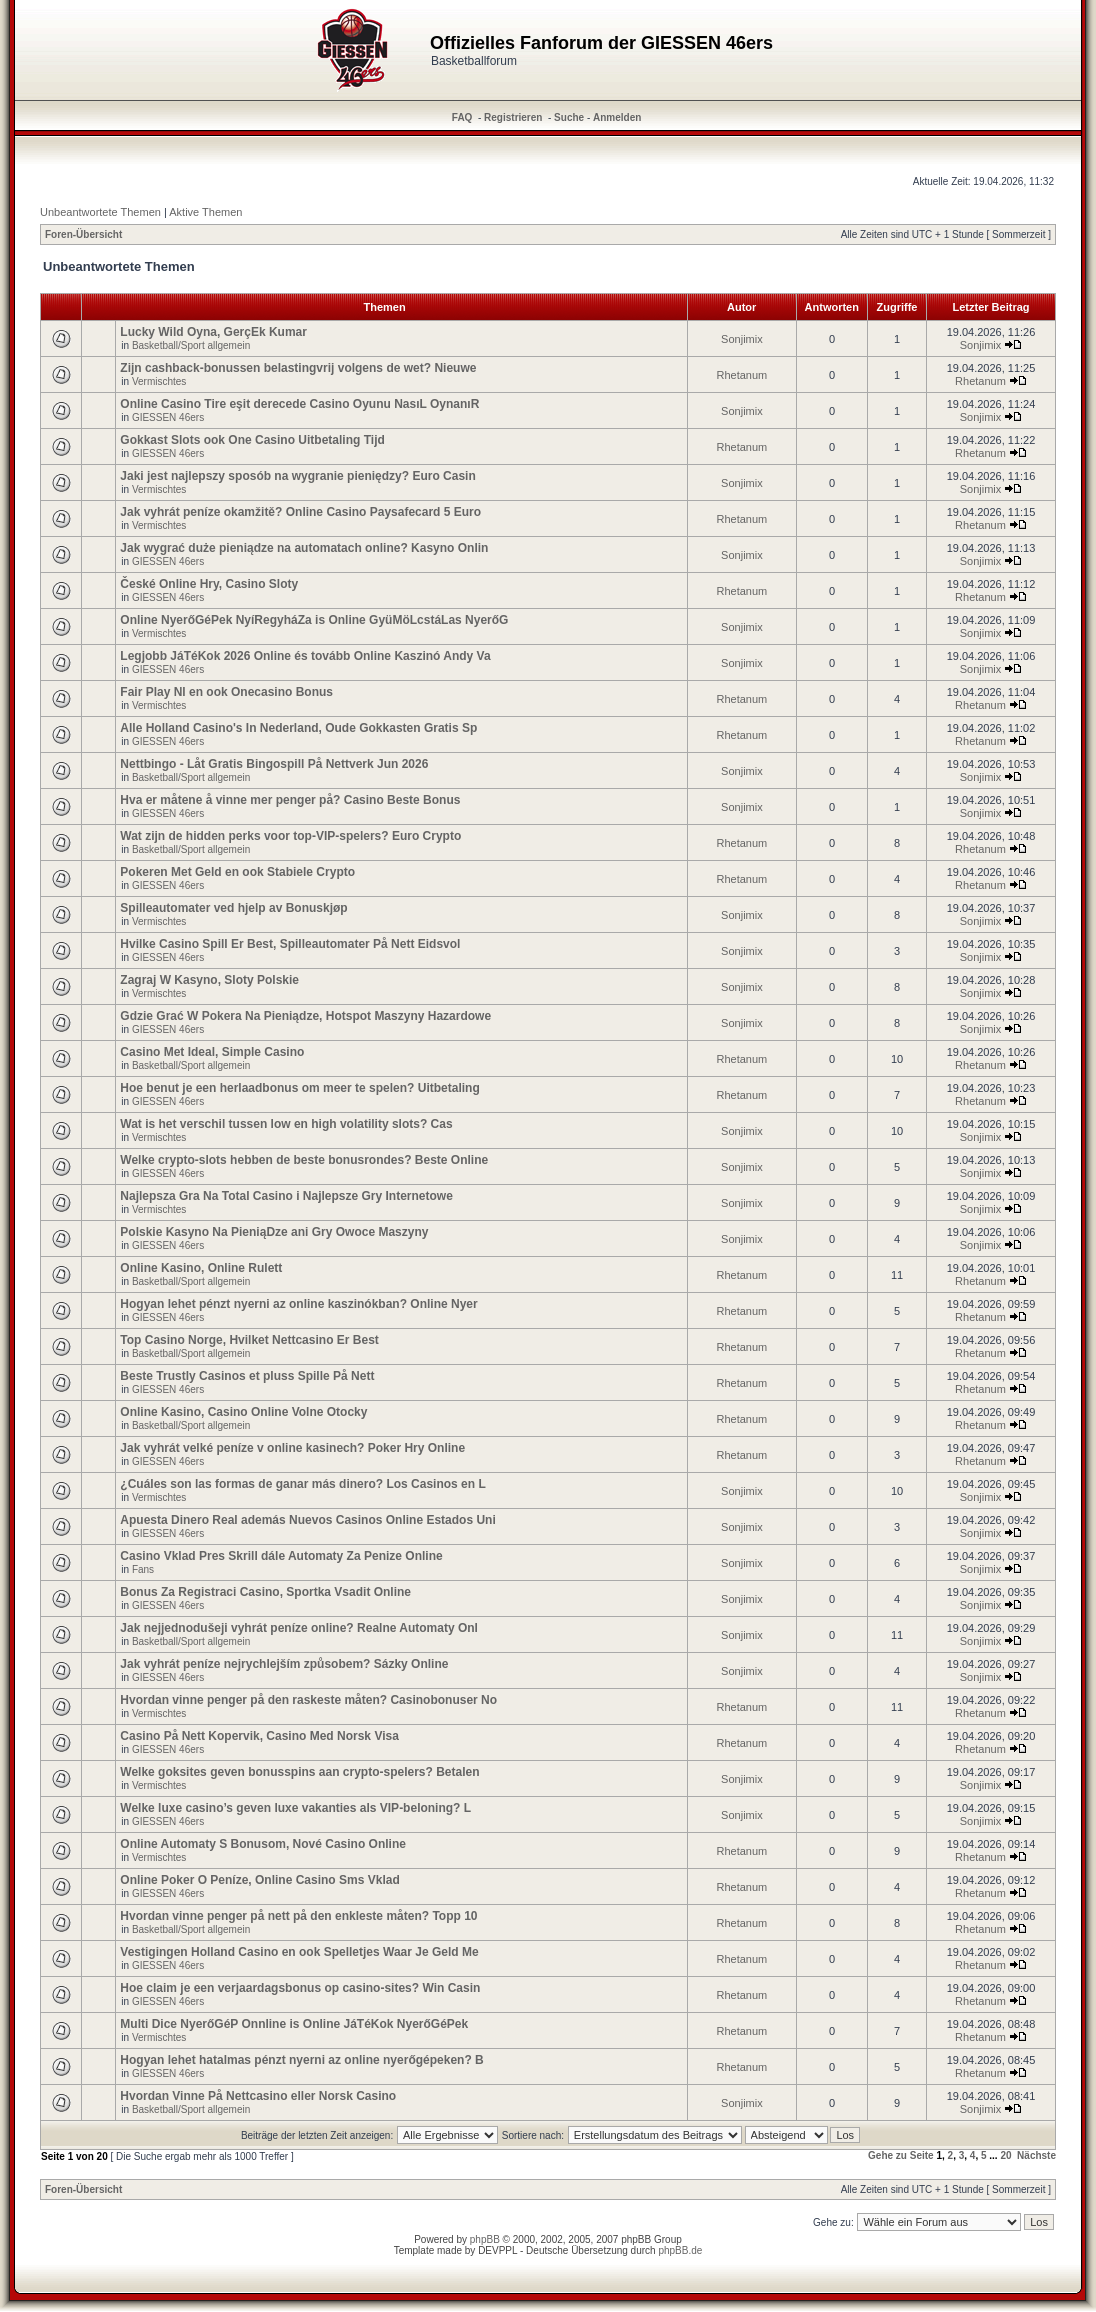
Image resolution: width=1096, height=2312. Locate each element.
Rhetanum (742, 375)
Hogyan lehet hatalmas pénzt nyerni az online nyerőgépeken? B (301, 2060)
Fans (143, 1569)
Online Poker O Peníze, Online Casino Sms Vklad (259, 1880)
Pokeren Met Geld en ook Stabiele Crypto (237, 872)
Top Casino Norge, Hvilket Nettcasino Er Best (249, 1340)
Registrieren (513, 117)
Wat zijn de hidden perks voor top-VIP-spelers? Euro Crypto (290, 836)
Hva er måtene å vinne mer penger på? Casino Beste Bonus (290, 800)
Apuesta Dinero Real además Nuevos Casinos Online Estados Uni (307, 1520)
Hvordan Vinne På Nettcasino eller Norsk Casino (258, 2096)
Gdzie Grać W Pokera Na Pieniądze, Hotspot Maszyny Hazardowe (305, 1016)
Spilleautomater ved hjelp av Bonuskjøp (233, 908)
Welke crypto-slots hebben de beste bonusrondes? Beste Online (304, 1160)
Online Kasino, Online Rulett (201, 1268)
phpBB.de (680, 2250)
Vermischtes (159, 381)
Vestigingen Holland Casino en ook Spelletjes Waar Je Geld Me (299, 1952)
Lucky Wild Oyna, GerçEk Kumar (213, 332)
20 (1005, 2155)
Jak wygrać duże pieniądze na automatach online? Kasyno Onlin (304, 548)
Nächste (1036, 2155)
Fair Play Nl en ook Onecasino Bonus (226, 692)
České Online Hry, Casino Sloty (209, 584)
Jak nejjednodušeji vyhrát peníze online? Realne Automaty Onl (299, 1628)
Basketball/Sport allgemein (191, 345)
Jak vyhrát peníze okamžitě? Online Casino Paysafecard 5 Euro (300, 512)
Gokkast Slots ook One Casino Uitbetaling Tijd (252, 440)
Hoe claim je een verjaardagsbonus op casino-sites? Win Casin (300, 1988)
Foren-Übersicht (83, 234)
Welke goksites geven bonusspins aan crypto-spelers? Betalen (299, 1772)
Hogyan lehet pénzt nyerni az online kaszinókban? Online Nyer (298, 1304)
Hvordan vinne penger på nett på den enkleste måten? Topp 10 (298, 1916)
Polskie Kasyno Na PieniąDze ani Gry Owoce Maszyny (274, 1232)
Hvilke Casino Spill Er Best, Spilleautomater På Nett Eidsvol (290, 944)
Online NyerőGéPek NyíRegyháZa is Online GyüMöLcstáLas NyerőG (314, 620)
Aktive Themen (205, 212)
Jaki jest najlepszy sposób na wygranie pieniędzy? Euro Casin (297, 476)
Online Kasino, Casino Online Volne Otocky (243, 1412)
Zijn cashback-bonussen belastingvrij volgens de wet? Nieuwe (298, 368)
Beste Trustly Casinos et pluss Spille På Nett (247, 1376)
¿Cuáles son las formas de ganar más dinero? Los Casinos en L (302, 1484)
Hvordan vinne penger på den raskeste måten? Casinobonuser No (308, 1700)
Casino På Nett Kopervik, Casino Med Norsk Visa (259, 1736)
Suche (569, 117)
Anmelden (617, 117)
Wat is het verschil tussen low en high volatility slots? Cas (286, 1124)
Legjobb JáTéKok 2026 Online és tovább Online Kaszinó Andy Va (305, 656)
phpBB (485, 2239)
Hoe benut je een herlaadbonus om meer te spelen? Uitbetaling (299, 1088)
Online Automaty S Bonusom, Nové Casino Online (263, 1844)
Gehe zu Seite (901, 2155)
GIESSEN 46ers (168, 417)
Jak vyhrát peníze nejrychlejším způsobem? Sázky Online (284, 1664)
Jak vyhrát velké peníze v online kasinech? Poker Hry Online (292, 1448)
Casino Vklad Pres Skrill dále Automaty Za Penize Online (281, 1556)
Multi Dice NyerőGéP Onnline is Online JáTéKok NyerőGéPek (294, 2024)
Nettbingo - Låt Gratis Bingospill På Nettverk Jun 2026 (274, 764)
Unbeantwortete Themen (100, 212)
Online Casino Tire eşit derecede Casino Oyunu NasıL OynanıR (299, 404)
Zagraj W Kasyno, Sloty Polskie (209, 980)
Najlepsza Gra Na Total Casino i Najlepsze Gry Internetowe (286, 1196)
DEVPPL (497, 2250)
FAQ (462, 117)
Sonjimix (742, 339)
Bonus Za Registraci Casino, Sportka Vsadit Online (265, 1592)
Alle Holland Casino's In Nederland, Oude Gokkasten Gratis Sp (298, 728)
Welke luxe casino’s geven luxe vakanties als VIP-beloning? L (295, 1808)
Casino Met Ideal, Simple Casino (212, 1052)
